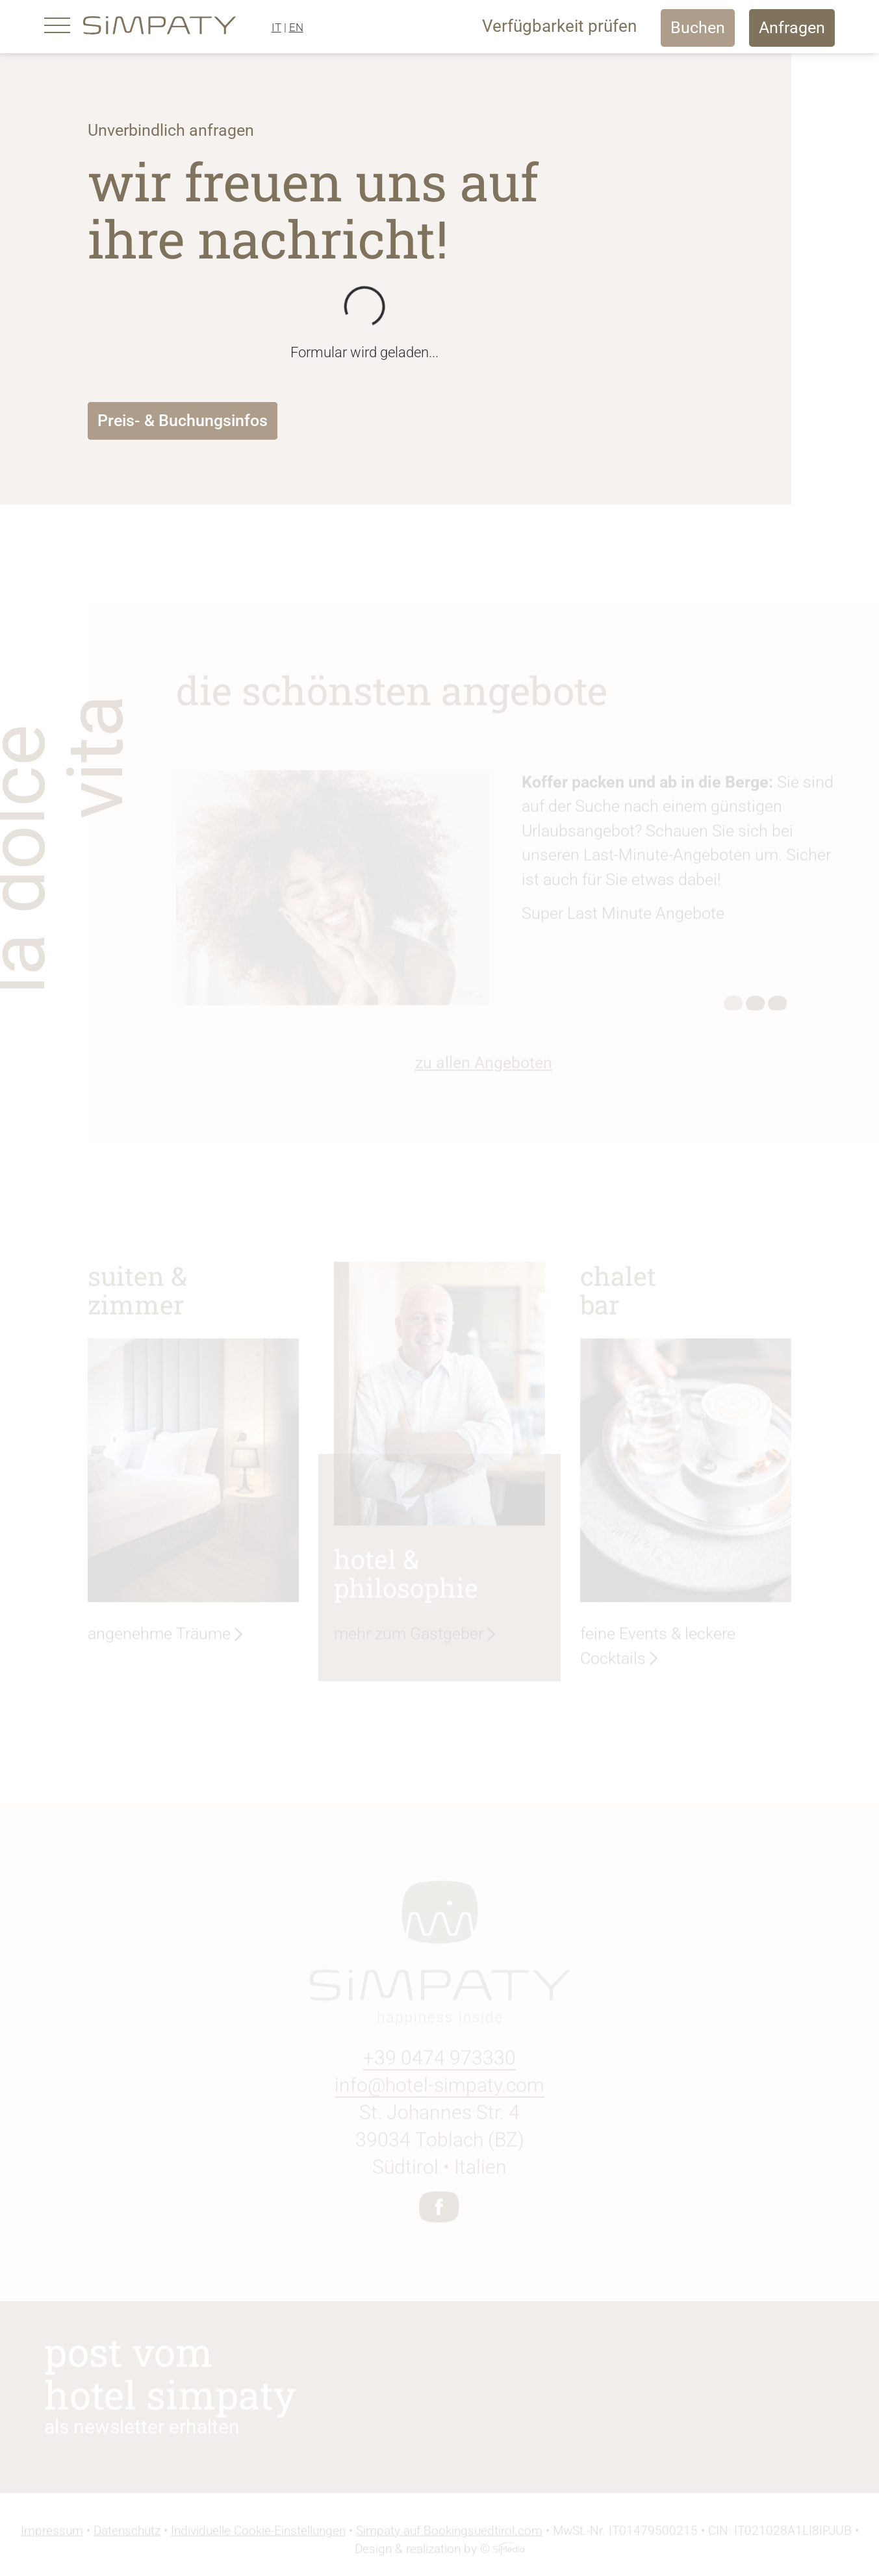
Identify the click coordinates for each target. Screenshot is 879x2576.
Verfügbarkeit (559, 26)
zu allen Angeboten (483, 1065)
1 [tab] (733, 1007)
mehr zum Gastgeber (408, 1636)
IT (276, 27)
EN (296, 27)
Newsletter (597, 2394)
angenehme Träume (159, 1636)
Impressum (52, 2534)
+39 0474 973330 (439, 2060)
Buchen (697, 27)
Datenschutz (127, 2534)
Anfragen (792, 27)
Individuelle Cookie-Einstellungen (258, 2534)
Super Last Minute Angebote (623, 916)
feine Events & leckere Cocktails (657, 1649)
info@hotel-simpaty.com (439, 2088)
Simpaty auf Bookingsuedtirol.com (449, 2534)
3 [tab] (777, 1007)
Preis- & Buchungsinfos (182, 420)
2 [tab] (755, 1007)
